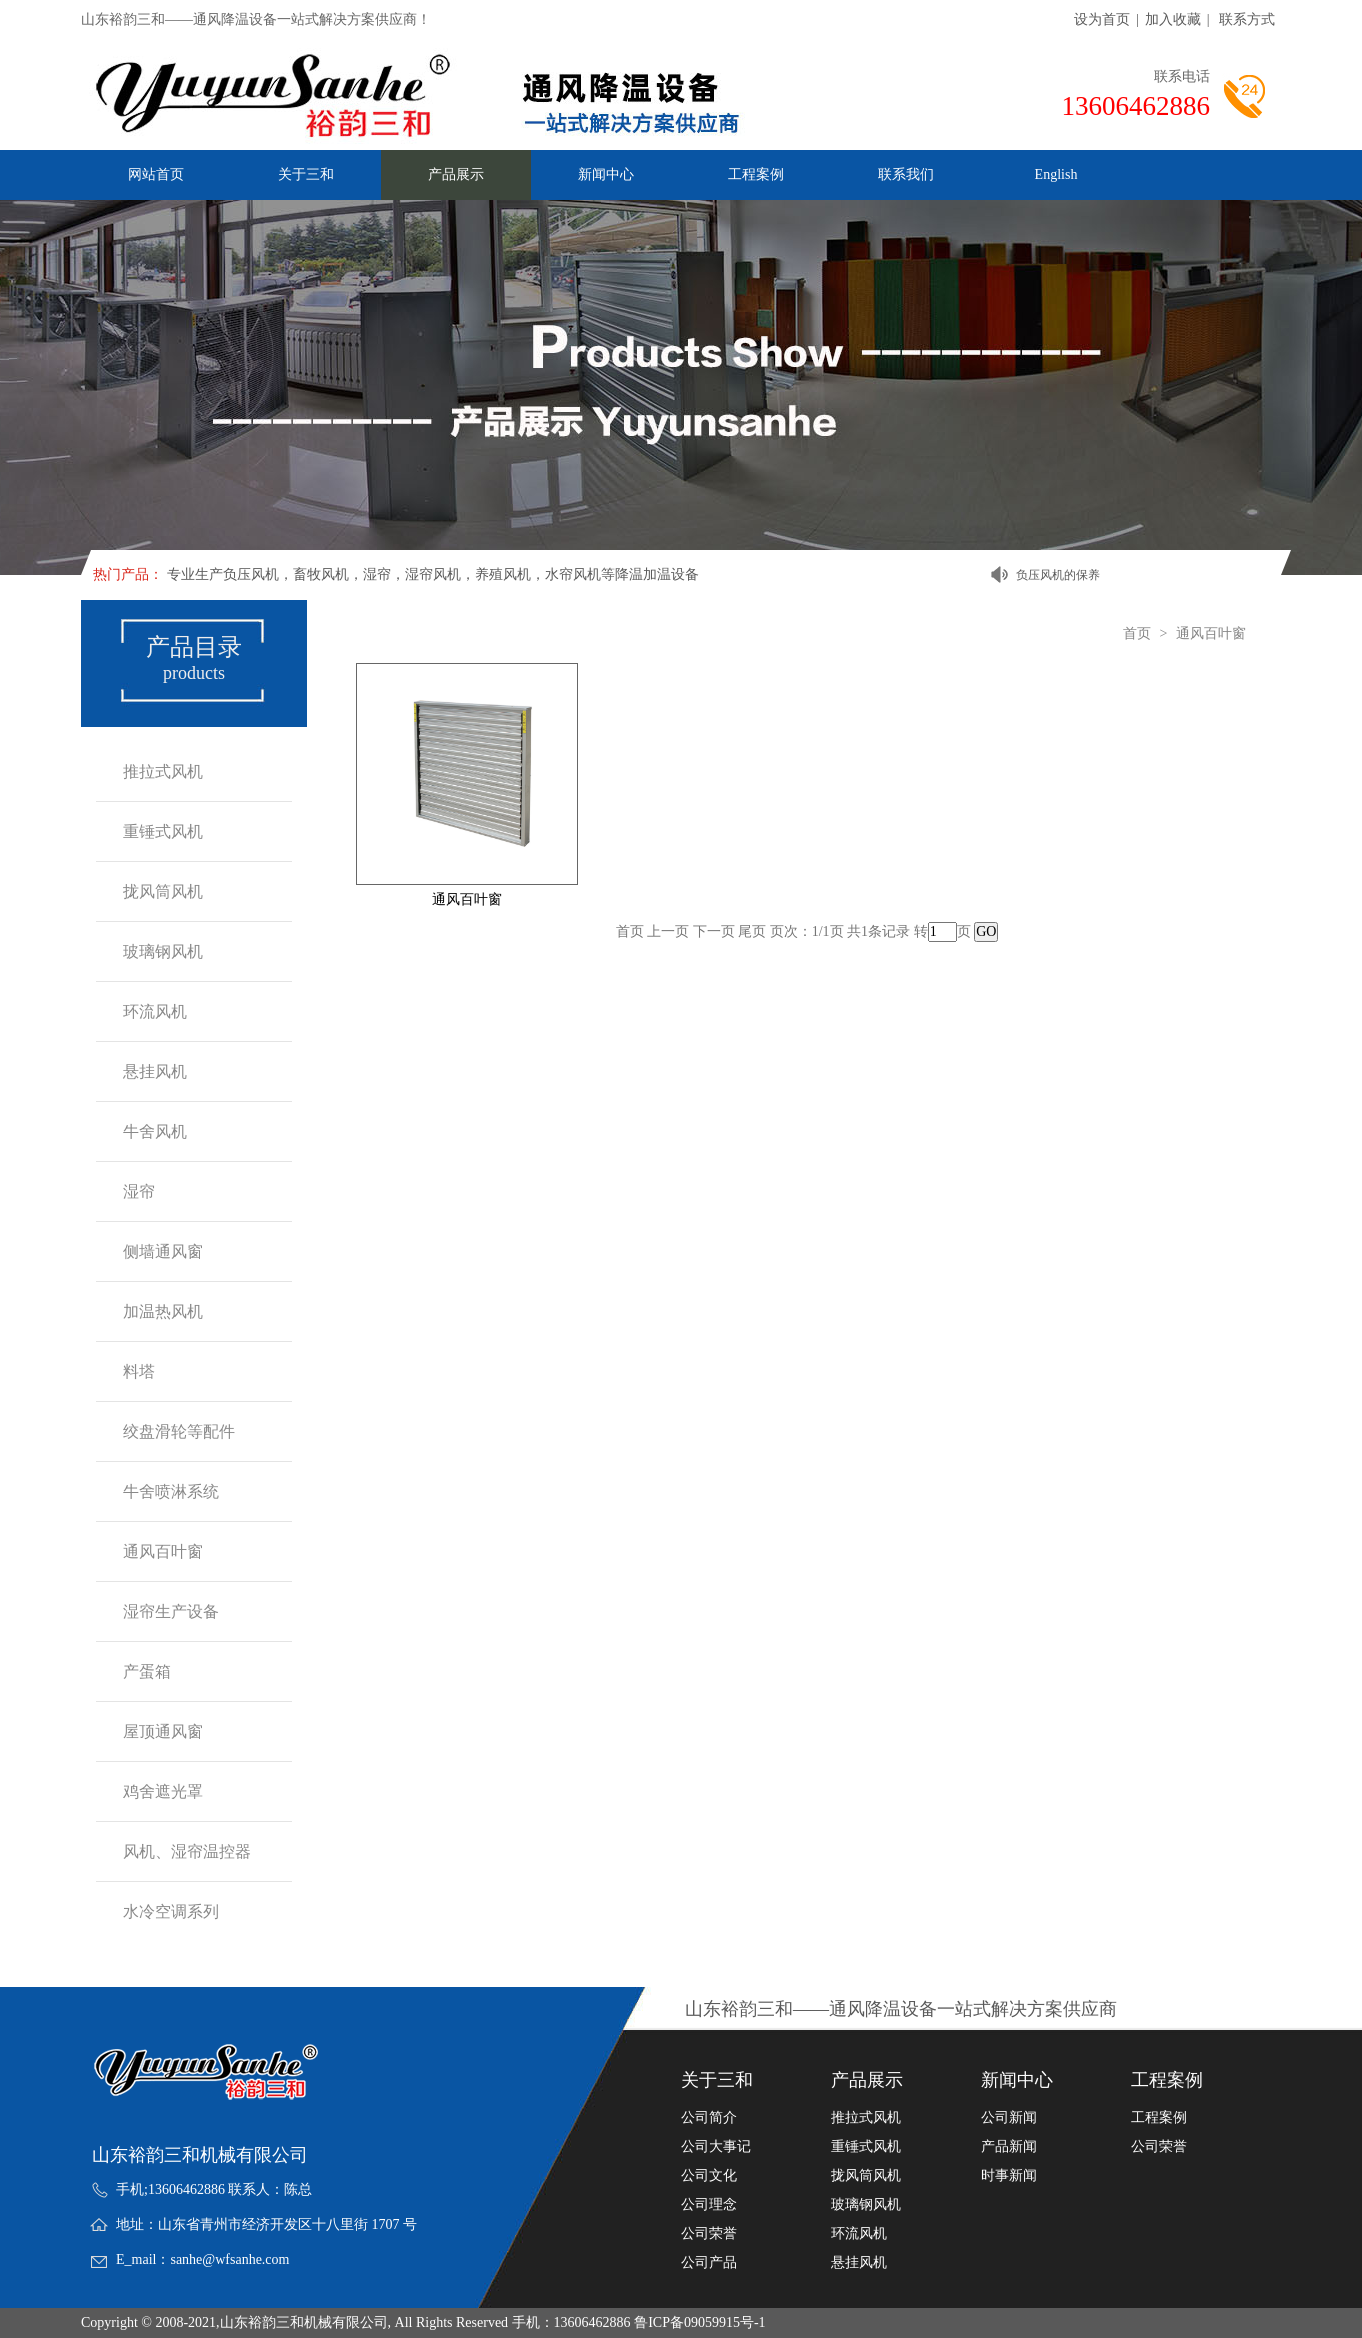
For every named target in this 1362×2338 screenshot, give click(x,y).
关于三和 (306, 174)
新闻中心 (606, 174)
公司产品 (709, 2263)
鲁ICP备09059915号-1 (699, 2322)
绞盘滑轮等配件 (179, 1431)
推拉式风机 (163, 771)
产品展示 (456, 174)
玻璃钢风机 (163, 951)
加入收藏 (1173, 19)
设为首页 (1102, 19)
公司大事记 (716, 2147)
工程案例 (756, 174)
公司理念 (709, 2205)
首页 (1137, 633)
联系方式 (1247, 19)
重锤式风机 (163, 831)
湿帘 (139, 1191)
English (1056, 174)
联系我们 (906, 174)
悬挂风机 (155, 1071)
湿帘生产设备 (171, 1611)
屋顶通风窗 (163, 1731)
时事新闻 (1009, 2176)
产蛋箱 (147, 1671)
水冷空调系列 (171, 1911)
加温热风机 (163, 1311)
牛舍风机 (155, 1131)
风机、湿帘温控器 (187, 1851)
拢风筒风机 (163, 891)
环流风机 (155, 1011)
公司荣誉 (709, 2234)
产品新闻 (1009, 2147)
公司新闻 (1009, 2118)
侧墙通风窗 (163, 1251)
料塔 (139, 1371)
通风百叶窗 (163, 1551)
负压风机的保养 (1058, 575)
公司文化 (709, 2176)
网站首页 (156, 174)
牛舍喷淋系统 (171, 1491)
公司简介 (709, 2118)
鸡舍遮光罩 (163, 1791)
